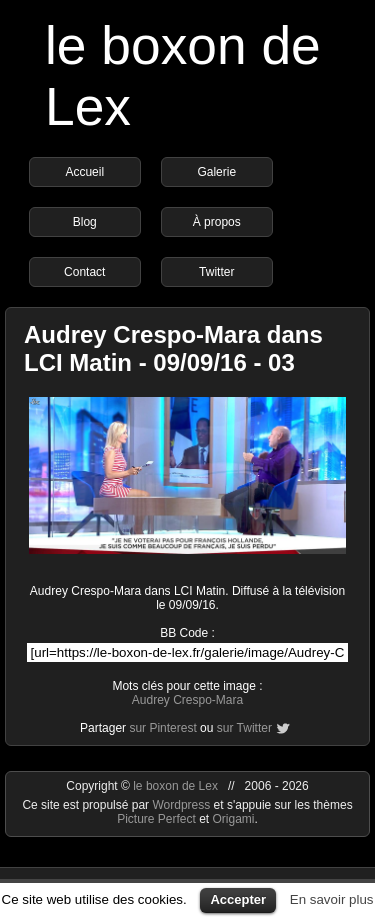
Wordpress (182, 805)
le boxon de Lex (175, 786)
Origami (234, 819)
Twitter (216, 272)
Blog (85, 222)
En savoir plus (332, 899)
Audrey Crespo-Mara (187, 700)
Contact (84, 272)
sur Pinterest (162, 728)
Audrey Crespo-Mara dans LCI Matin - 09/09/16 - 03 (173, 348)
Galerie (216, 172)
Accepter (238, 899)
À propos (217, 222)
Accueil (84, 172)
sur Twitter (244, 728)
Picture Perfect (156, 819)
